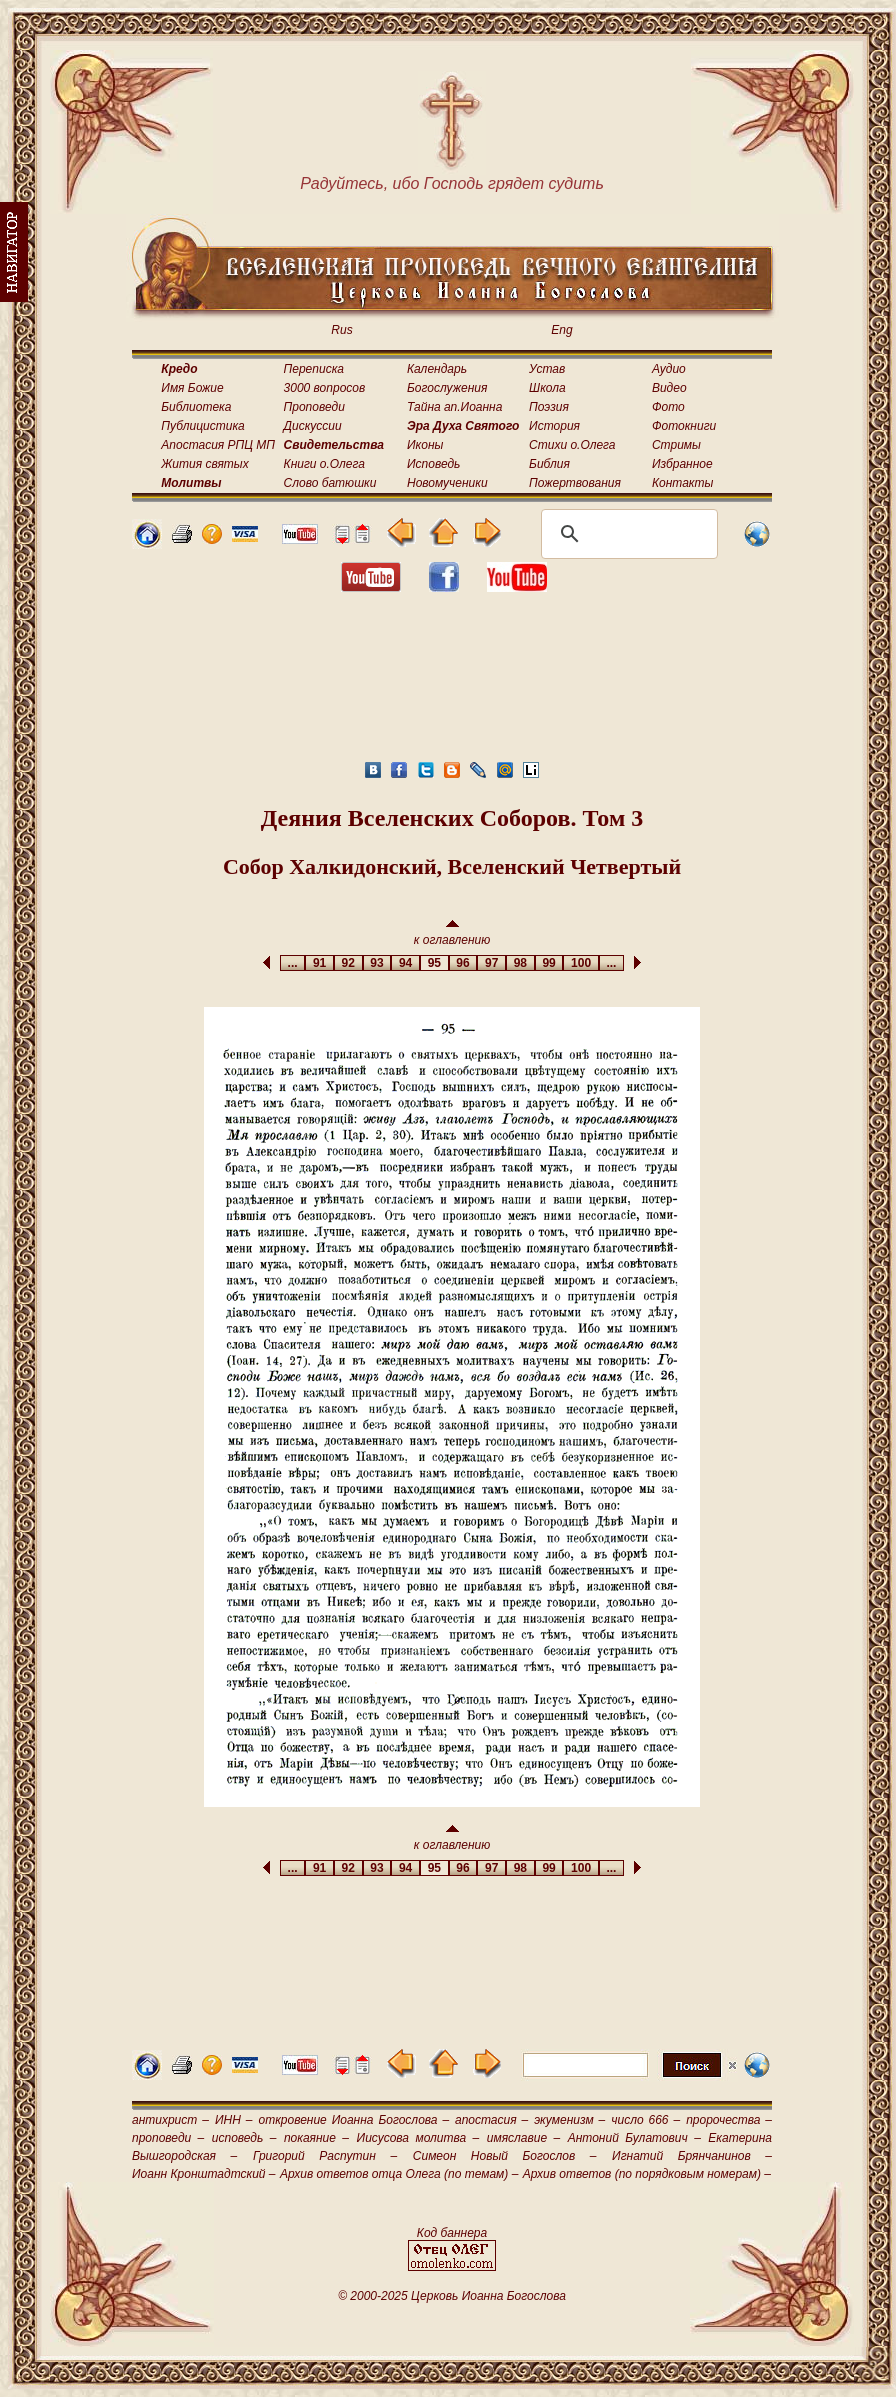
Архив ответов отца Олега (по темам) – (399, 2174)
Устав (547, 369)
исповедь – (244, 2138)
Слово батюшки (330, 483)
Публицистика (202, 426)
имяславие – (523, 2138)
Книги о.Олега (324, 464)
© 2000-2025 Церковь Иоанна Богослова (452, 2296)
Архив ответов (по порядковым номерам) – (647, 2174)
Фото (668, 407)
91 (319, 963)
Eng (561, 330)
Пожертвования (575, 483)
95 (434, 963)
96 (463, 963)
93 (377, 963)
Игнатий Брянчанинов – (692, 2156)
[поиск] (626, 534)
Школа (547, 388)
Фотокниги (684, 426)
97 (491, 963)
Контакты (683, 483)
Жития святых (204, 464)
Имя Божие (192, 388)
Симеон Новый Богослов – (505, 2156)
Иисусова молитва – (418, 2138)
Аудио (669, 369)
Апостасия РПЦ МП (218, 445)
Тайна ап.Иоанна (454, 407)
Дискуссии (313, 426)
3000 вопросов (325, 388)
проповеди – (168, 2138)
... (292, 963)
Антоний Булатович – (634, 2138)
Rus (341, 330)
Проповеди (314, 407)
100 (580, 963)
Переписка (314, 369)
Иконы (425, 445)
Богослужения (447, 388)
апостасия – (491, 2120)
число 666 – (645, 2120)
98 (520, 963)
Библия (549, 464)
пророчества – (729, 2120)
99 (549, 963)
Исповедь (433, 464)
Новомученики (447, 483)
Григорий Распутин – (325, 2156)
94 (405, 963)
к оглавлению (452, 933)
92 (348, 963)
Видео (669, 388)
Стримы (676, 445)
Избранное (682, 464)
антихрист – (170, 2120)
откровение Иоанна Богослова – (353, 2120)
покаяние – (316, 2138)
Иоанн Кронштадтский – (204, 2174)
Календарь (437, 369)
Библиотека (196, 407)
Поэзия (549, 407)
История (554, 426)
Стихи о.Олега (572, 445)
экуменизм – (569, 2120)
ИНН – (234, 2120)
